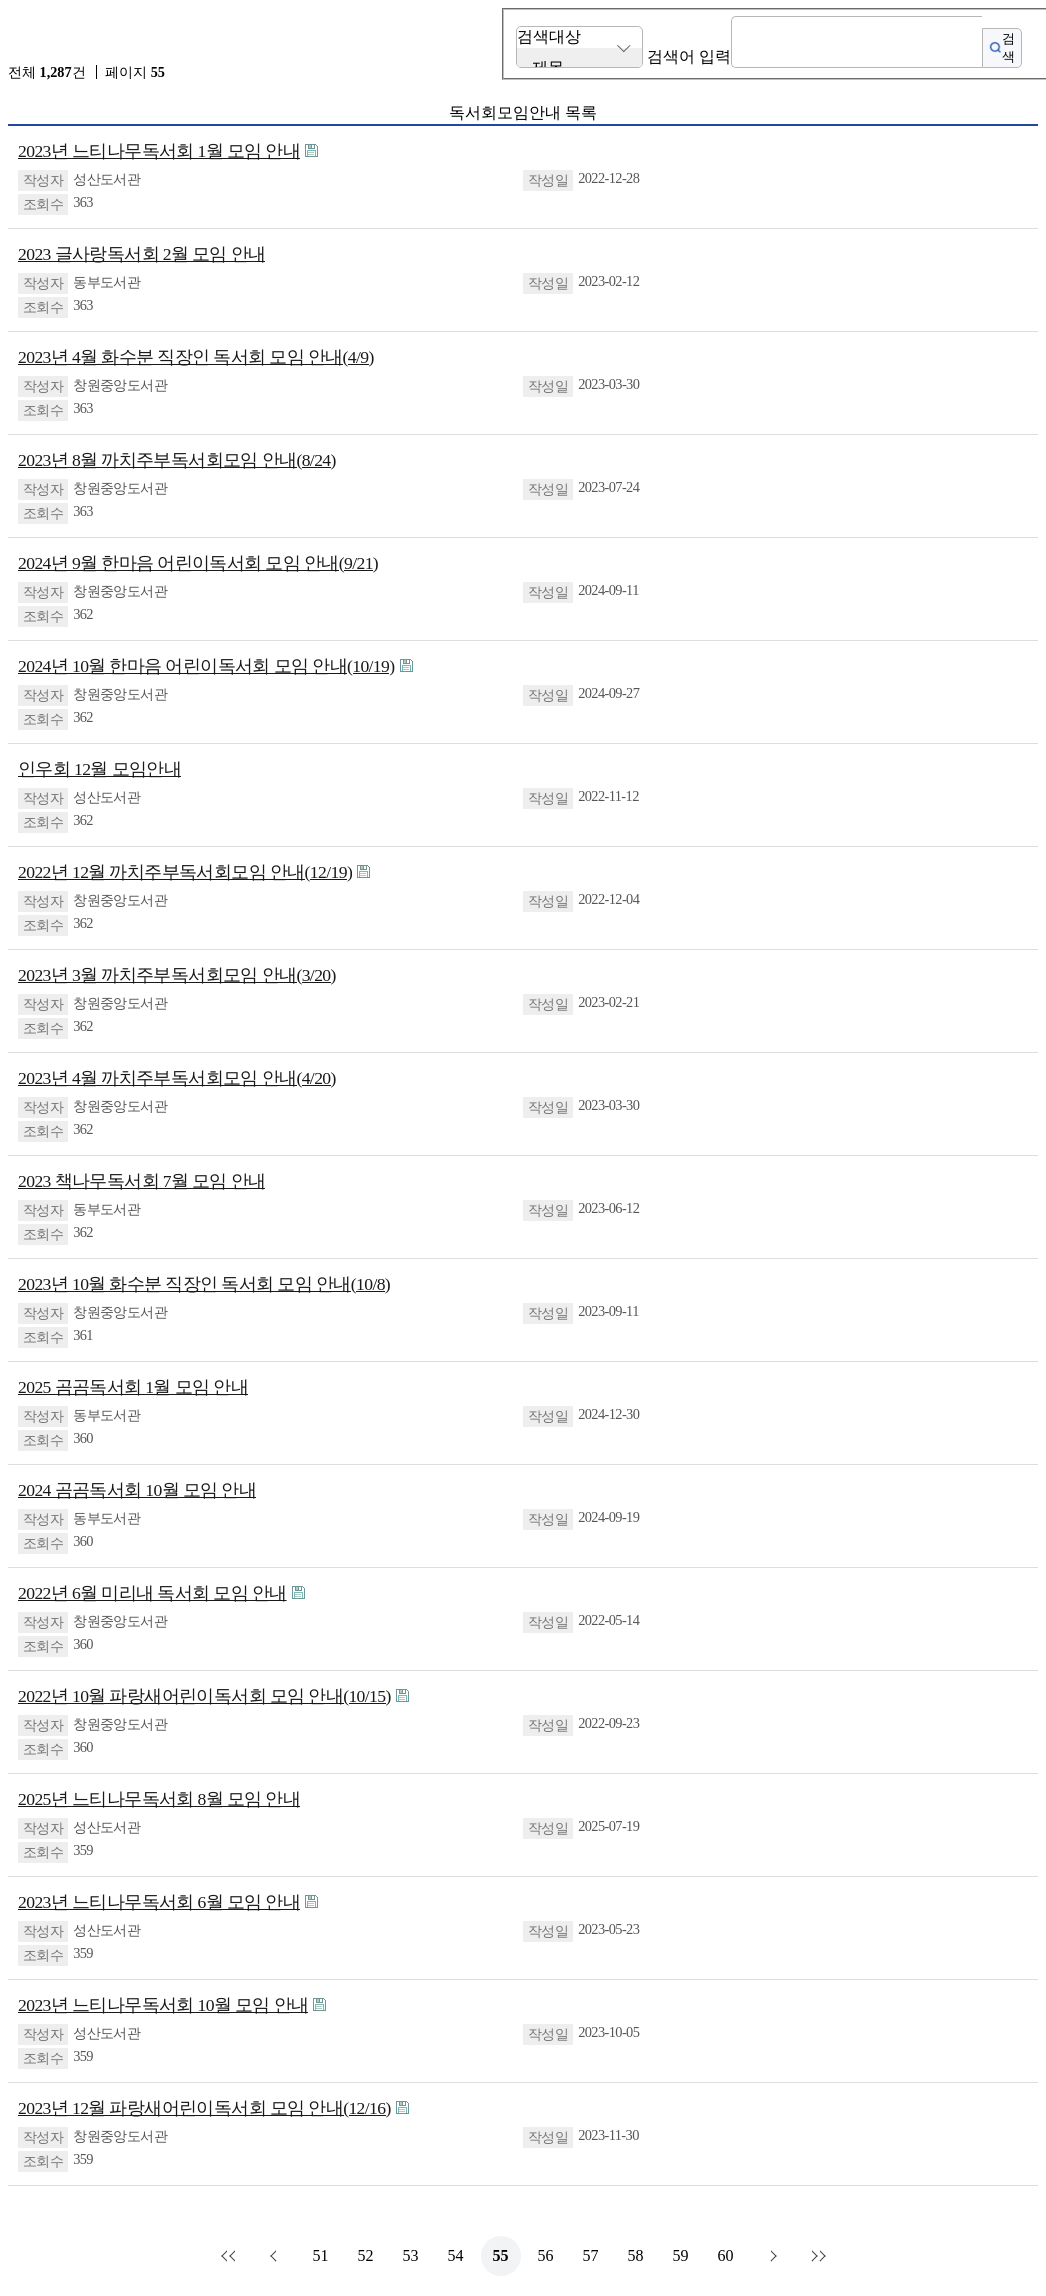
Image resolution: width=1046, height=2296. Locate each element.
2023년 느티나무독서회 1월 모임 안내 (159, 151)
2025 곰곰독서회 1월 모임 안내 (133, 1387)
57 (591, 2255)
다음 (771, 2256)
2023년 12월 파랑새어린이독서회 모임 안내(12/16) (204, 2108)
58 (636, 2255)
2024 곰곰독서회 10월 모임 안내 (137, 1490)
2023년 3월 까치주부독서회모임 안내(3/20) (177, 975)
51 (321, 2255)
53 (411, 2255)
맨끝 (816, 2256)
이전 (276, 2256)
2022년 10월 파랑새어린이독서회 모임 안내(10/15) (204, 1696)
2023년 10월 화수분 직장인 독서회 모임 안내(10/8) (204, 1284)
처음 (231, 2256)
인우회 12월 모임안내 (99, 769)
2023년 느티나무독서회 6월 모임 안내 (159, 1902)
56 (546, 2255)
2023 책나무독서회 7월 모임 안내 (141, 1181)
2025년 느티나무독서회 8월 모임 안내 (159, 1799)
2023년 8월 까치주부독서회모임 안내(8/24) (177, 460)
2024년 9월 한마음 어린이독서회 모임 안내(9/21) (198, 563)
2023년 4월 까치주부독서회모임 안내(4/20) (177, 1078)
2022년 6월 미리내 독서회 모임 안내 (152, 1593)
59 (681, 2255)
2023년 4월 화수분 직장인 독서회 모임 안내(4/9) (196, 357)
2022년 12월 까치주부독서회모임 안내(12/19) (185, 872)
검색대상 (549, 36)
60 (726, 2255)
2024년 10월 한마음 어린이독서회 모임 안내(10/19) (206, 666)
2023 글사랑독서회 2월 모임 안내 (141, 254)
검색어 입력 (689, 56)
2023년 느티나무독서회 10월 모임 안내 (163, 2005)
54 (456, 2255)
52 (366, 2255)
